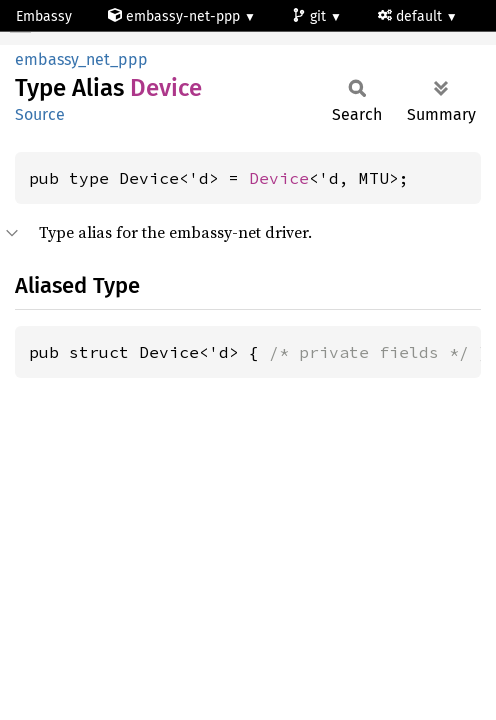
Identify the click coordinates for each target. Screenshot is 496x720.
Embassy (44, 16)
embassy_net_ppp (81, 59)
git (311, 16)
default (412, 16)
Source (40, 114)
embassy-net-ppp (176, 16)
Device (279, 178)
